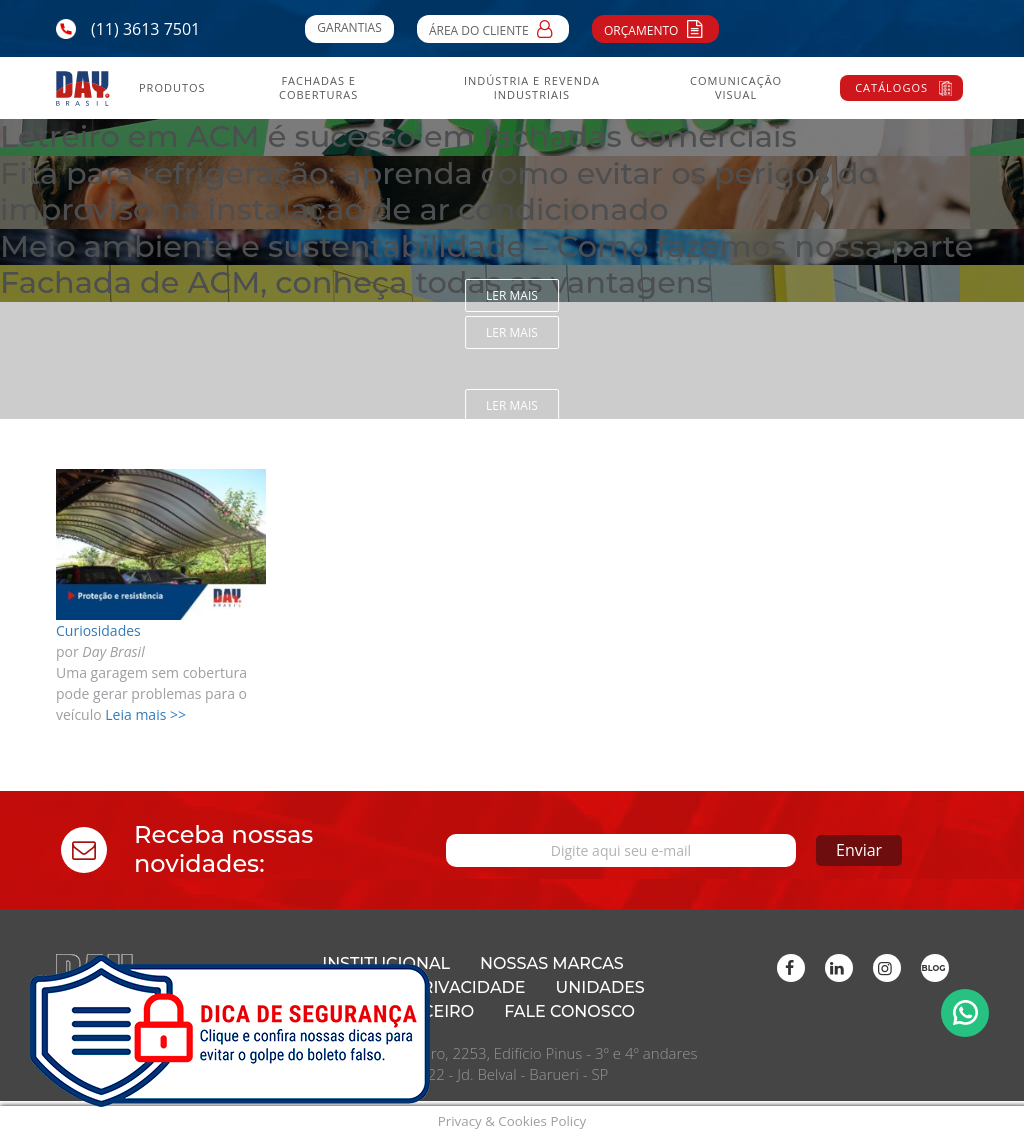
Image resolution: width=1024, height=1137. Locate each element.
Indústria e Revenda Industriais (532, 88)
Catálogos (891, 87)
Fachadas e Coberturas (318, 88)
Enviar (859, 850)
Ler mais (512, 295)
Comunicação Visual (736, 88)
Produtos (172, 88)
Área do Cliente (493, 28)
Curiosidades (98, 630)
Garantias (349, 27)
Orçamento (655, 28)
